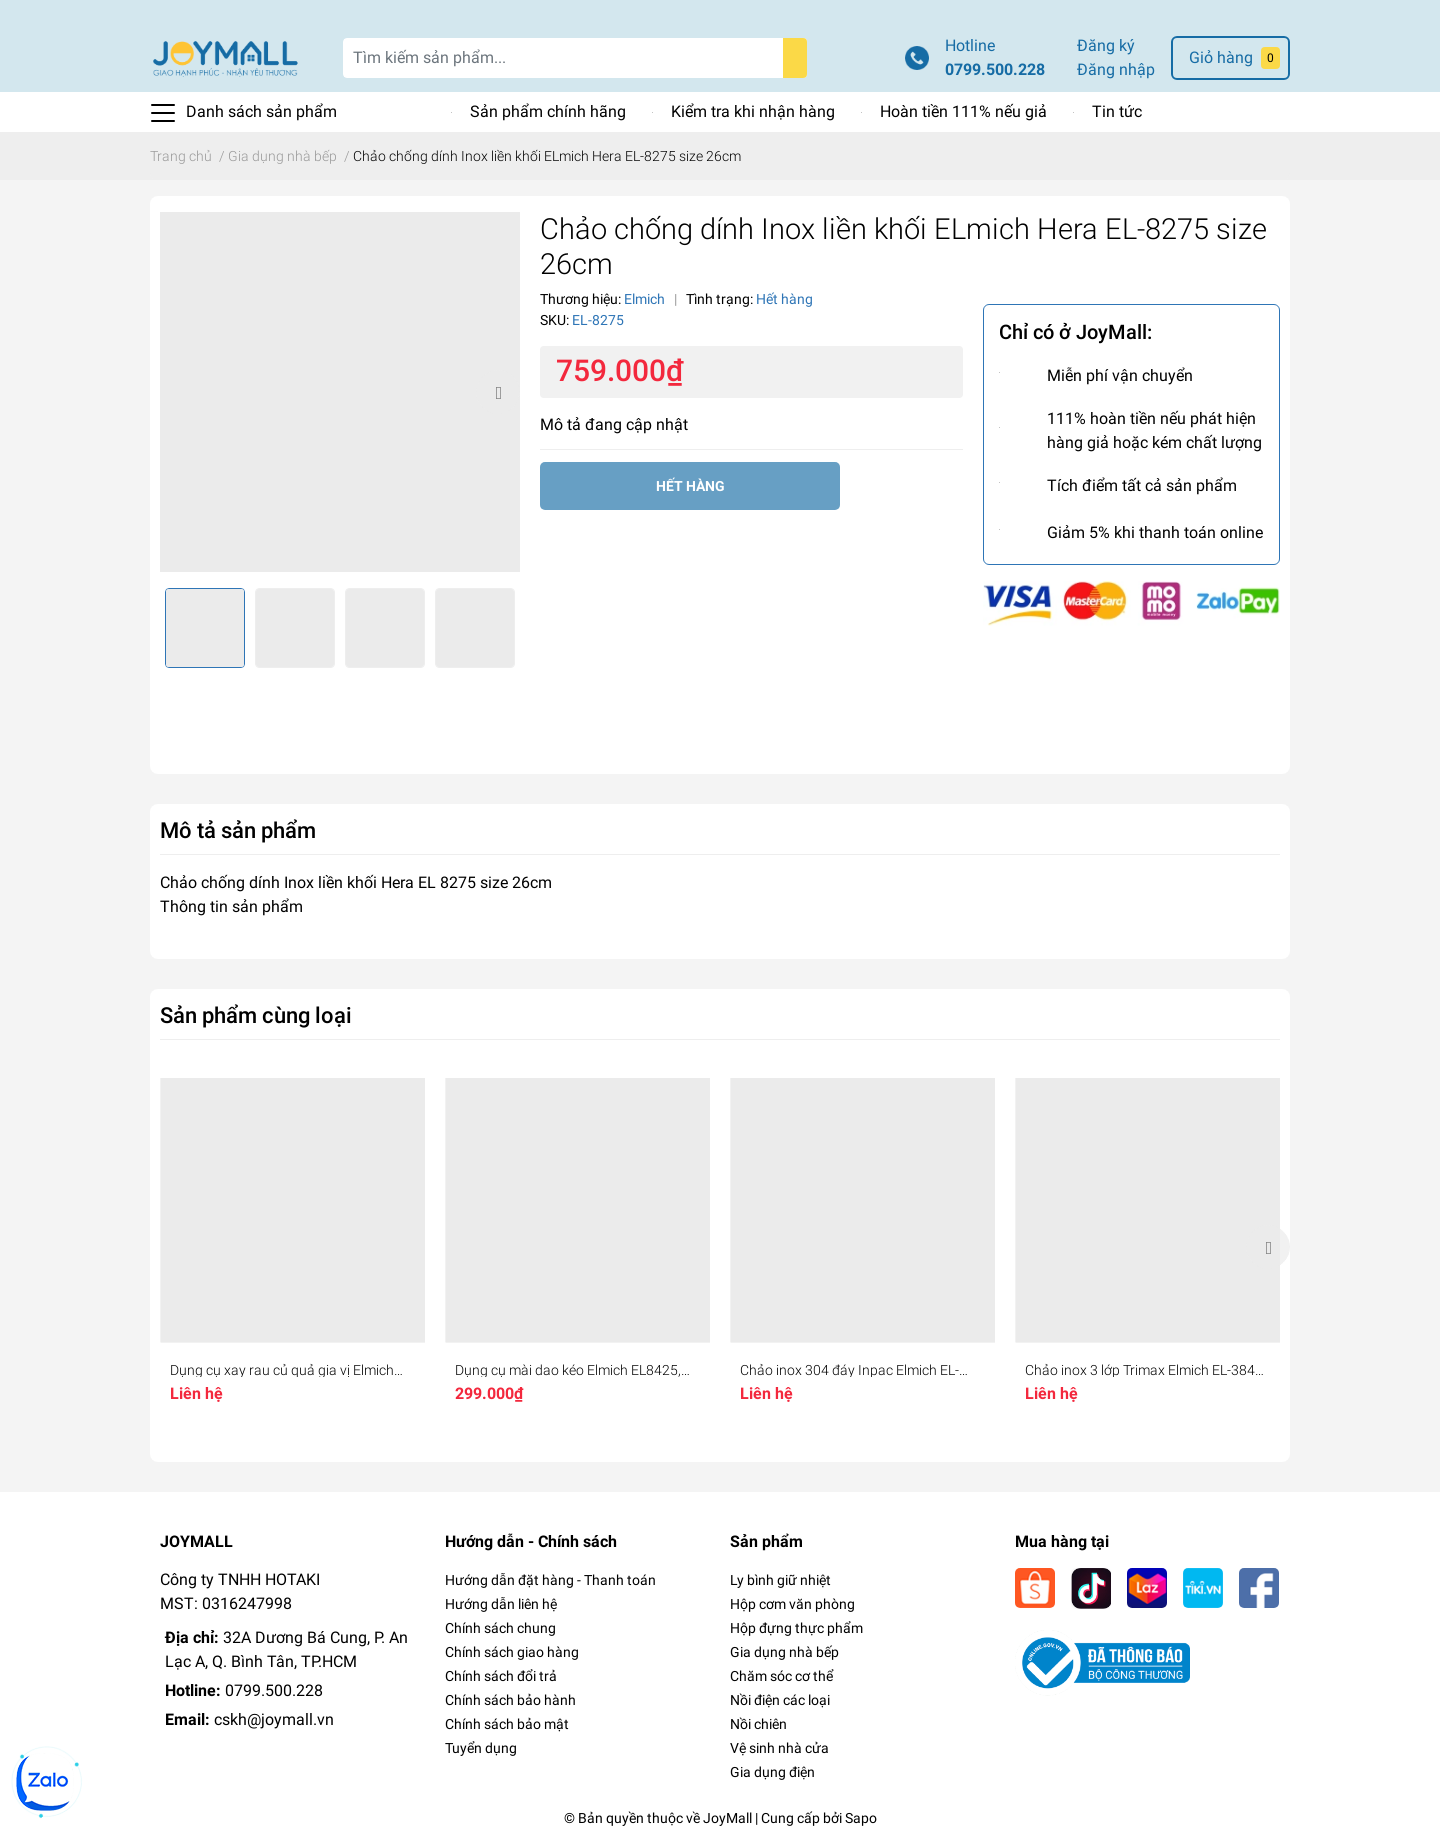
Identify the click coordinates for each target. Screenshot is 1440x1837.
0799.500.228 (995, 69)
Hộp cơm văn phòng (792, 1604)
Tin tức (1117, 111)
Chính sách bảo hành (510, 1700)
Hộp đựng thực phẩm (796, 1628)
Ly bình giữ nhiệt (780, 1580)
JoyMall (727, 1818)
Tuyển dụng (481, 1748)
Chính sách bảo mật (507, 1724)
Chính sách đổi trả (501, 1676)
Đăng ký (1106, 45)
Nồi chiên (758, 1724)
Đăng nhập (1116, 69)
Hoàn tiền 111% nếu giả (963, 111)
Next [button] (498, 392)
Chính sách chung (500, 1628)
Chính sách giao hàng (512, 1652)
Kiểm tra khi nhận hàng (753, 111)
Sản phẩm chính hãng (548, 111)
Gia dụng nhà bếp (784, 1652)
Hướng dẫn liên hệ (501, 1604)
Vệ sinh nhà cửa (779, 1748)
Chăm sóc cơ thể (781, 1676)
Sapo (861, 1818)
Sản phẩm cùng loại (256, 1015)
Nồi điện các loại (780, 1700)
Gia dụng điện (772, 1772)
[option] (340, 392)
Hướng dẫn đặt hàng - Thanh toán (550, 1580)
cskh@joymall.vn (274, 1719)
